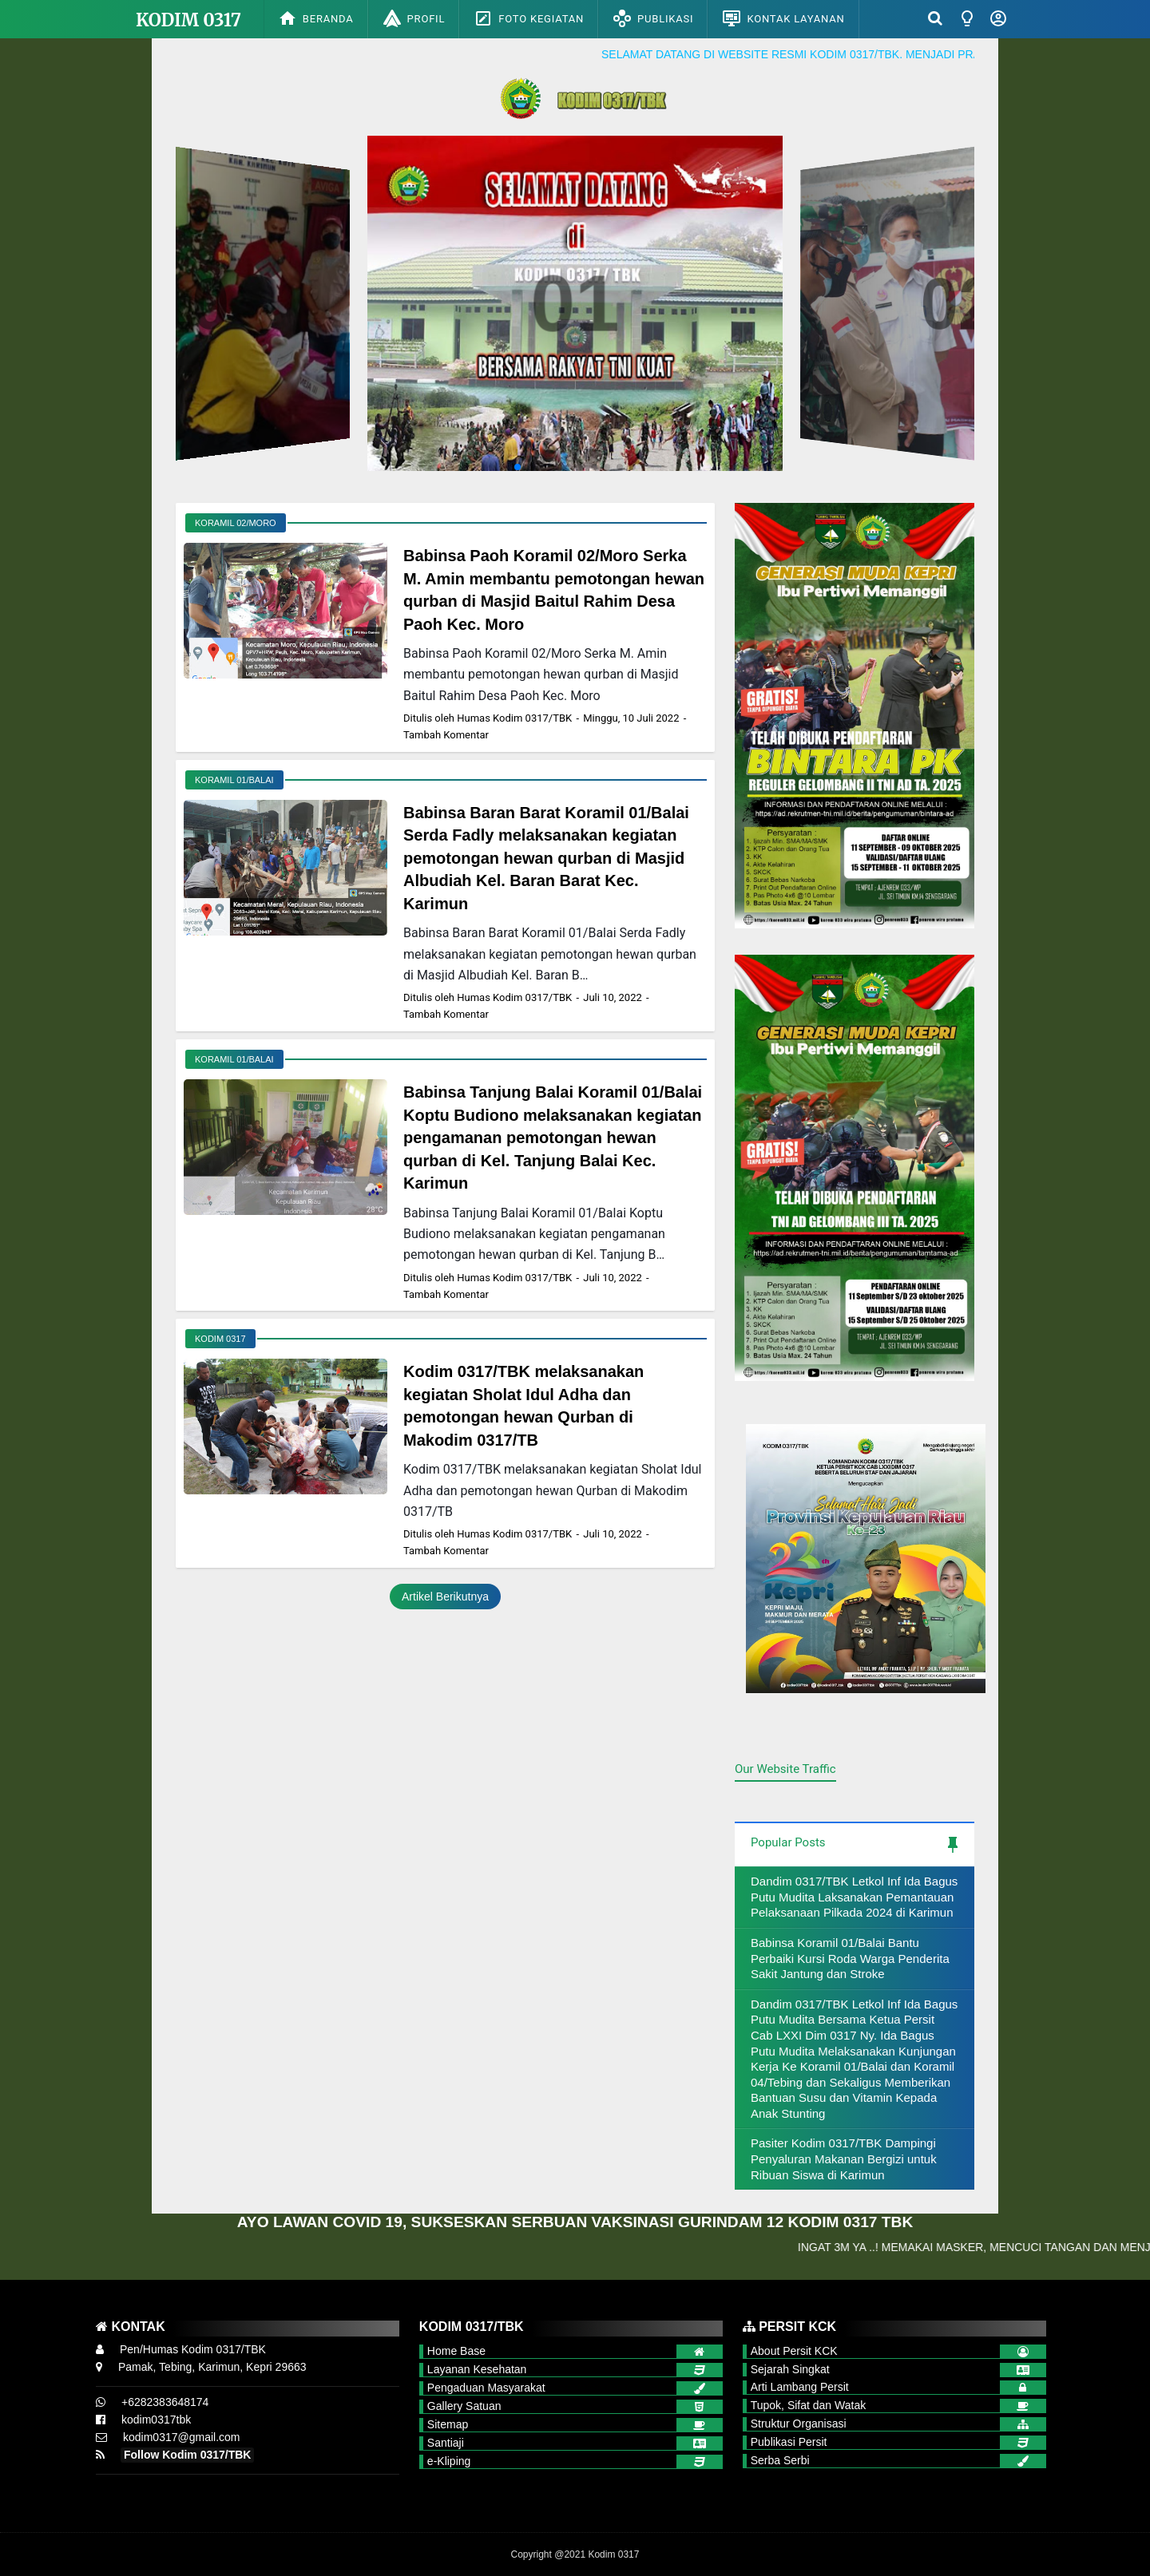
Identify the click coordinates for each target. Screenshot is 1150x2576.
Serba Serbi (780, 2460)
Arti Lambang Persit (800, 2386)
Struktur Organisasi (799, 2423)
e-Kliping (448, 2461)
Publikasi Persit (789, 2442)
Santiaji (445, 2442)
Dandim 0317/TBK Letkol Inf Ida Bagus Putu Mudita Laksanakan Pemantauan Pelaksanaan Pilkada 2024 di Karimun (854, 1896)
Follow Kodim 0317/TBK (187, 2454)
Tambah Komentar (446, 735)
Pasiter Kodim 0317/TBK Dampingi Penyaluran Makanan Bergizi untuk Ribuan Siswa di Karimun (844, 2158)
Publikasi (653, 18)
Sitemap (447, 2424)
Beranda (316, 18)
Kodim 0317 (188, 20)
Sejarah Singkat (790, 2369)
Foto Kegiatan (529, 18)
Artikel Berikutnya (445, 1596)
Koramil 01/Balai (234, 780)
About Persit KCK (794, 2351)
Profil (414, 18)
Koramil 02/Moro (235, 523)
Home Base (456, 2351)
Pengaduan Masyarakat (486, 2387)
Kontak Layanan (783, 18)
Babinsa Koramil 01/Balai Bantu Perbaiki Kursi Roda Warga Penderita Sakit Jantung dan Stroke (850, 1958)
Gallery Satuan (464, 2406)
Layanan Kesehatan (477, 2369)
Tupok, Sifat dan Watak (808, 2405)
